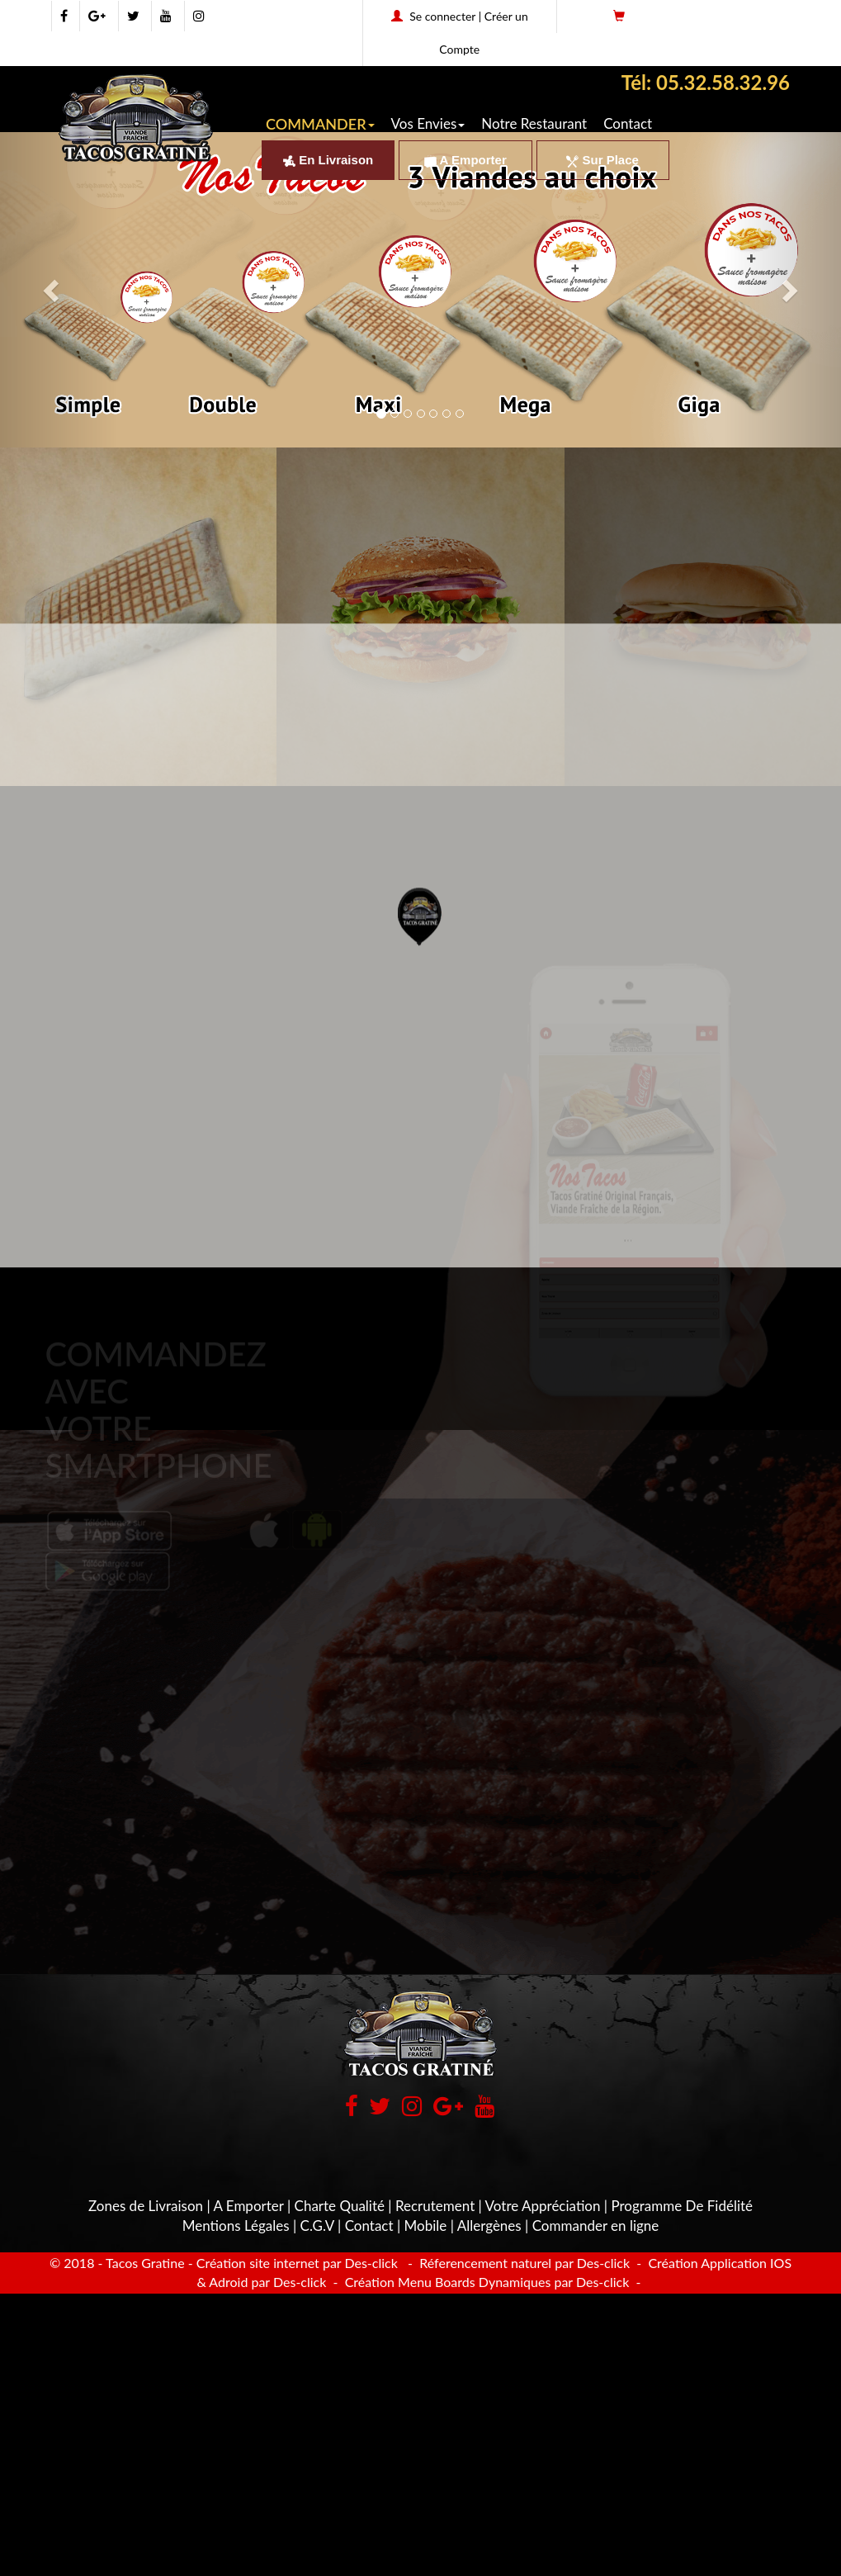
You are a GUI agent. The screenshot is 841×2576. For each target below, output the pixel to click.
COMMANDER (320, 124)
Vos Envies (428, 123)
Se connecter (442, 16)
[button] (420, 859)
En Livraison (328, 160)
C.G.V (317, 2225)
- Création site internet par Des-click (293, 2263)
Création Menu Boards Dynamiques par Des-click (486, 2282)
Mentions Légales (236, 2225)
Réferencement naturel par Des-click (523, 2263)
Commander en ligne (595, 2225)
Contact (627, 123)
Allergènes (489, 2225)
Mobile (425, 2225)
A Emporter (465, 160)
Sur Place (602, 160)
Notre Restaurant (534, 123)
